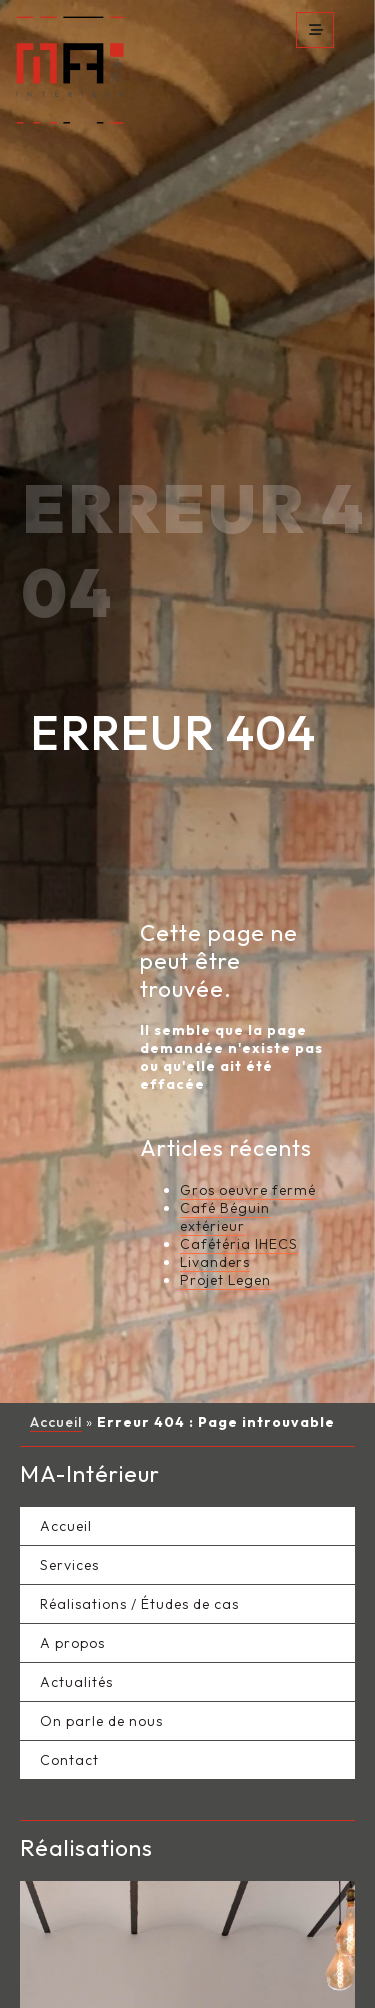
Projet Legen (225, 1152)
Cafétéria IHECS (239, 1116)
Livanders (215, 1134)
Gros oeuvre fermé (248, 1062)
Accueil (56, 1294)
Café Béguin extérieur (225, 1089)
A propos (72, 1515)
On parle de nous (101, 1593)
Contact (69, 1632)
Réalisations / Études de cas (139, 1476)
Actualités (76, 1554)
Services (69, 1437)
